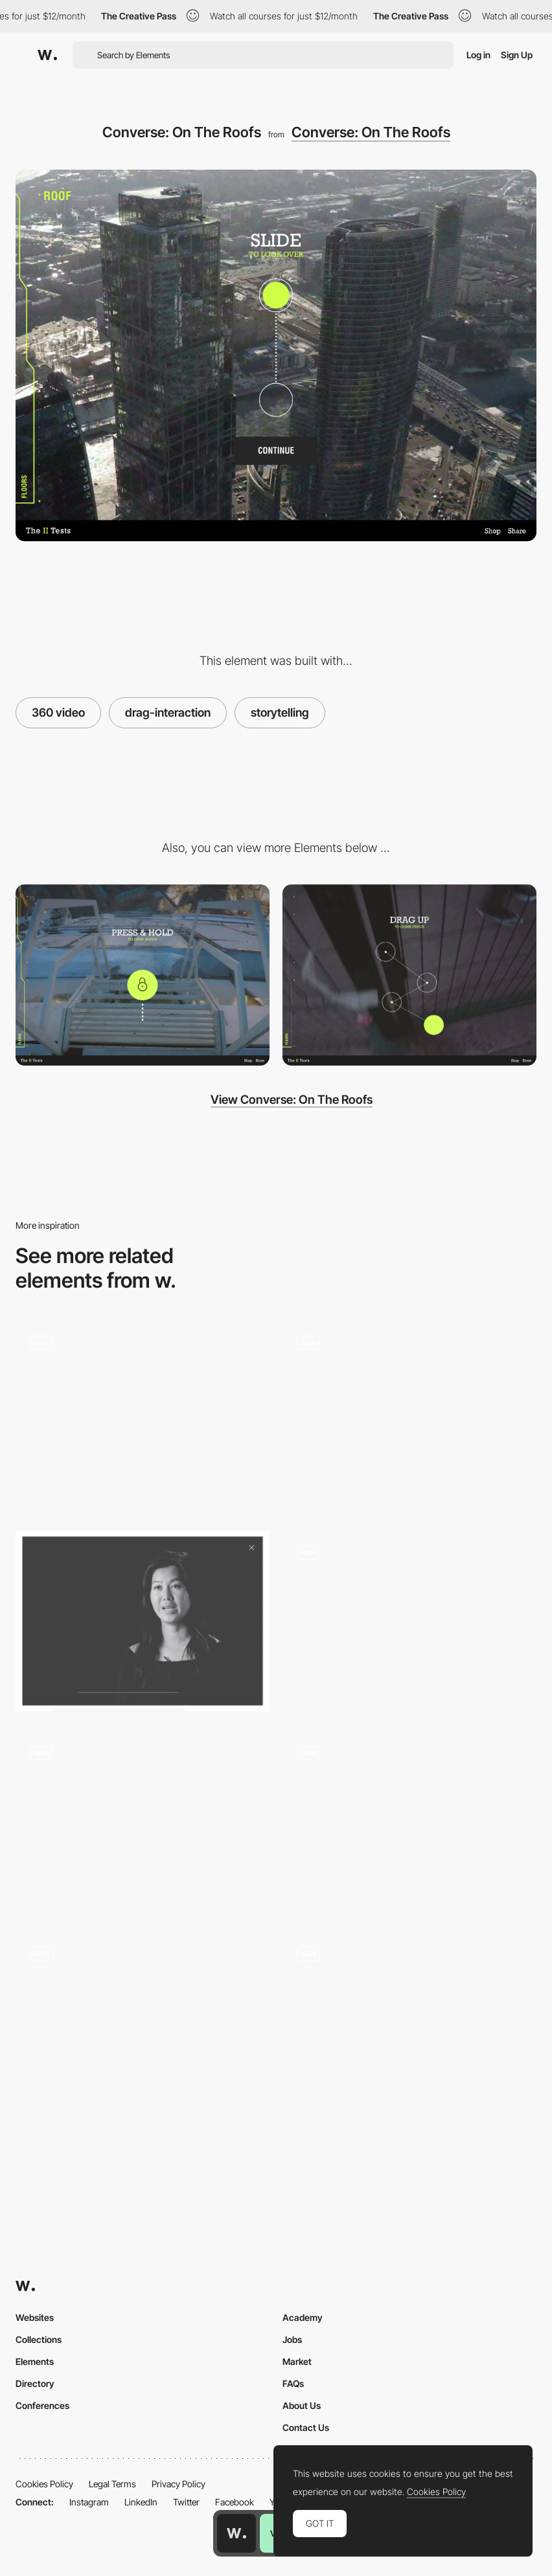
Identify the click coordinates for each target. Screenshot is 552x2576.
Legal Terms (112, 2483)
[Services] (143, 1416)
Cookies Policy (44, 2483)
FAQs (293, 2383)
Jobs (292, 2339)
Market (297, 2361)
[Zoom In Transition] (409, 1621)
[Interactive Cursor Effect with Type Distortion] (409, 1822)
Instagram (89, 2501)
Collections (39, 2339)
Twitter (186, 2501)
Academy (302, 2317)
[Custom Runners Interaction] (409, 1412)
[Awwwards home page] (236, 2533)
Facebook (234, 2501)
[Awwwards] (47, 55)
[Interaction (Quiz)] (143, 2027)
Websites (35, 2317)
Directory (35, 2383)
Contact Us (305, 2427)
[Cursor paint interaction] (409, 2023)
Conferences (42, 2405)
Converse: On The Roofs (371, 132)
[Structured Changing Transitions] (143, 1822)
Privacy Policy (178, 2483)
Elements (35, 2361)
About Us (301, 2405)
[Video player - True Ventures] (143, 1621)
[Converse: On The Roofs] (143, 975)
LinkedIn (140, 2501)
